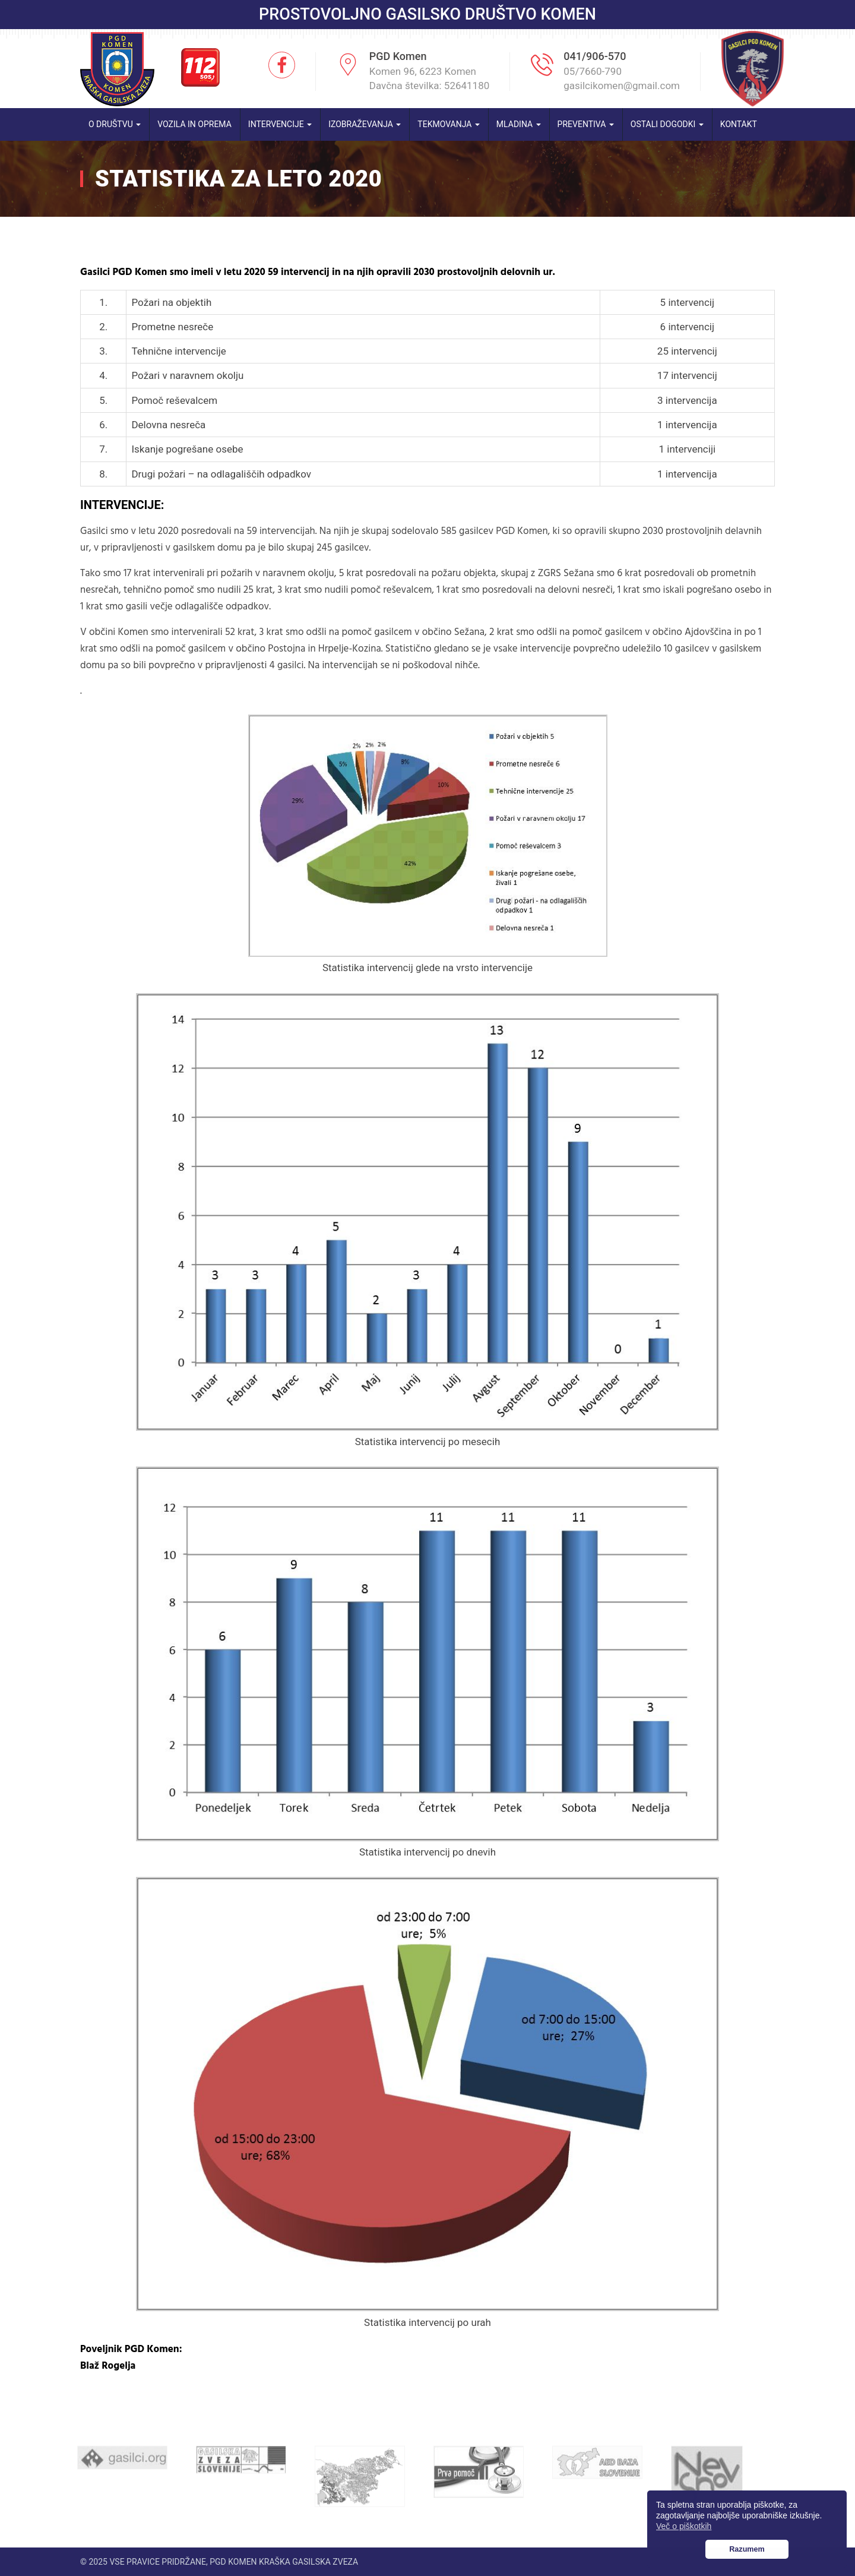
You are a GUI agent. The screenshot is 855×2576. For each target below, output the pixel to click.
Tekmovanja (448, 124)
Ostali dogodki (667, 124)
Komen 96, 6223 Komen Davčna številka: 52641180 (429, 78)
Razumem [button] (747, 2549)
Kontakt (738, 124)
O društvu (114, 124)
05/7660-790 (592, 71)
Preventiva (586, 124)
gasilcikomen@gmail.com (621, 85)
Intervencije (280, 124)
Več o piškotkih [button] (683, 2526)
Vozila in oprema (194, 124)
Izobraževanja (364, 124)
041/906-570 (594, 56)
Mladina (518, 124)
